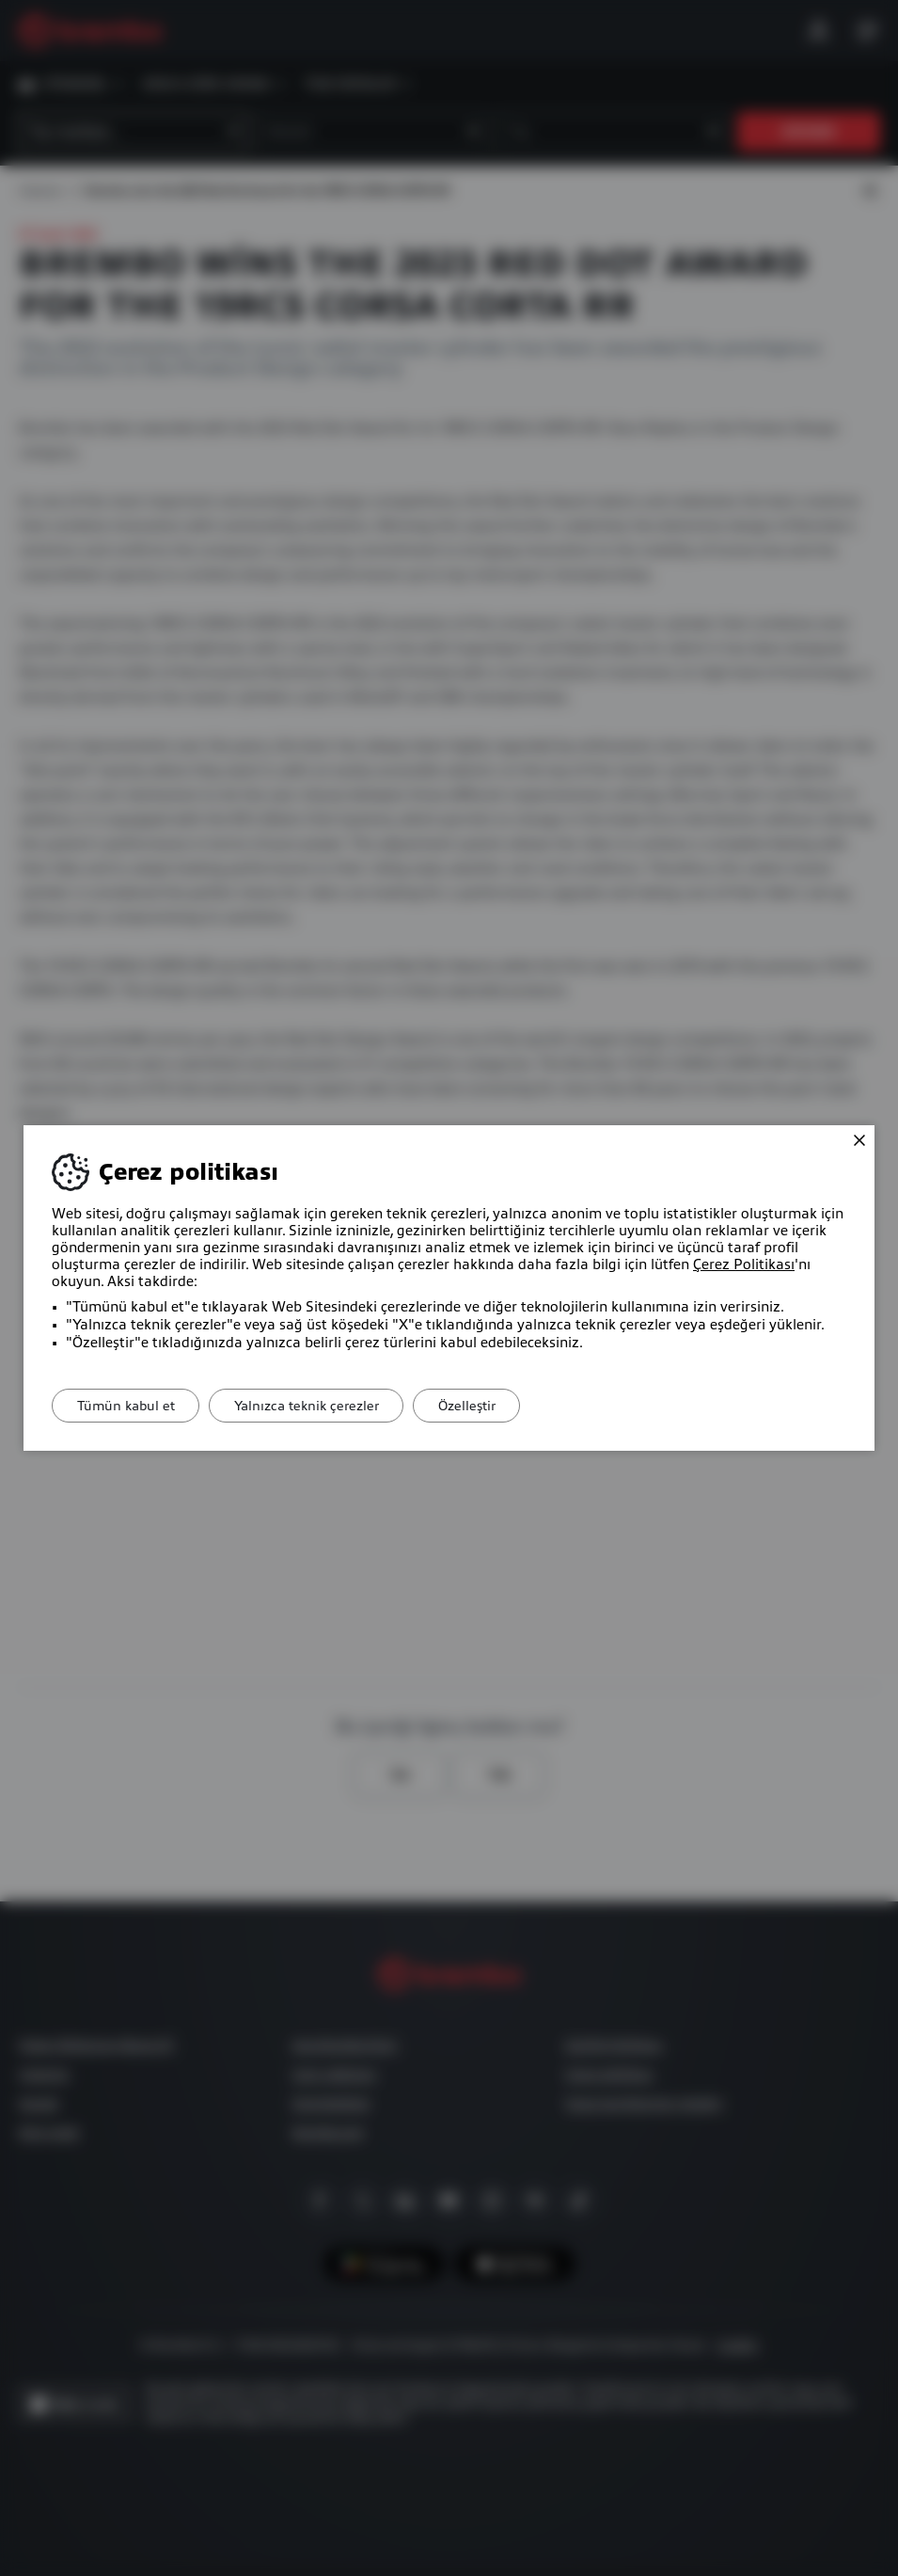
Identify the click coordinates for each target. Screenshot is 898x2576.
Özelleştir (487, 1405)
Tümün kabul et (130, 1405)
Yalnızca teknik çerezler (318, 1405)
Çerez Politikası (744, 1264)
